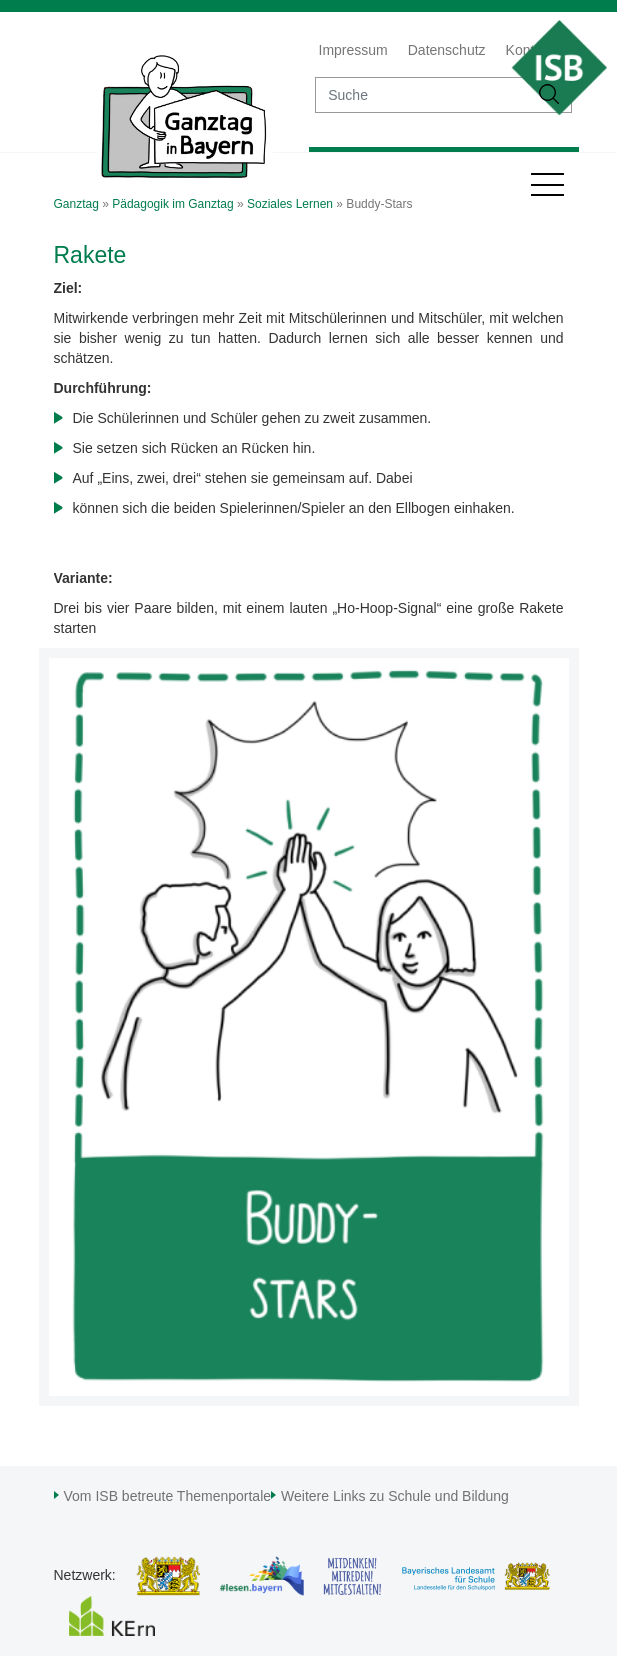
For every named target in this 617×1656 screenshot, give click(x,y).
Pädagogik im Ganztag (172, 204)
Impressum (353, 50)
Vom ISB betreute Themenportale (168, 1496)
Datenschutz (447, 50)
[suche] (422, 95)
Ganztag (76, 204)
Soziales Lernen (290, 204)
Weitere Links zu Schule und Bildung (395, 1496)
